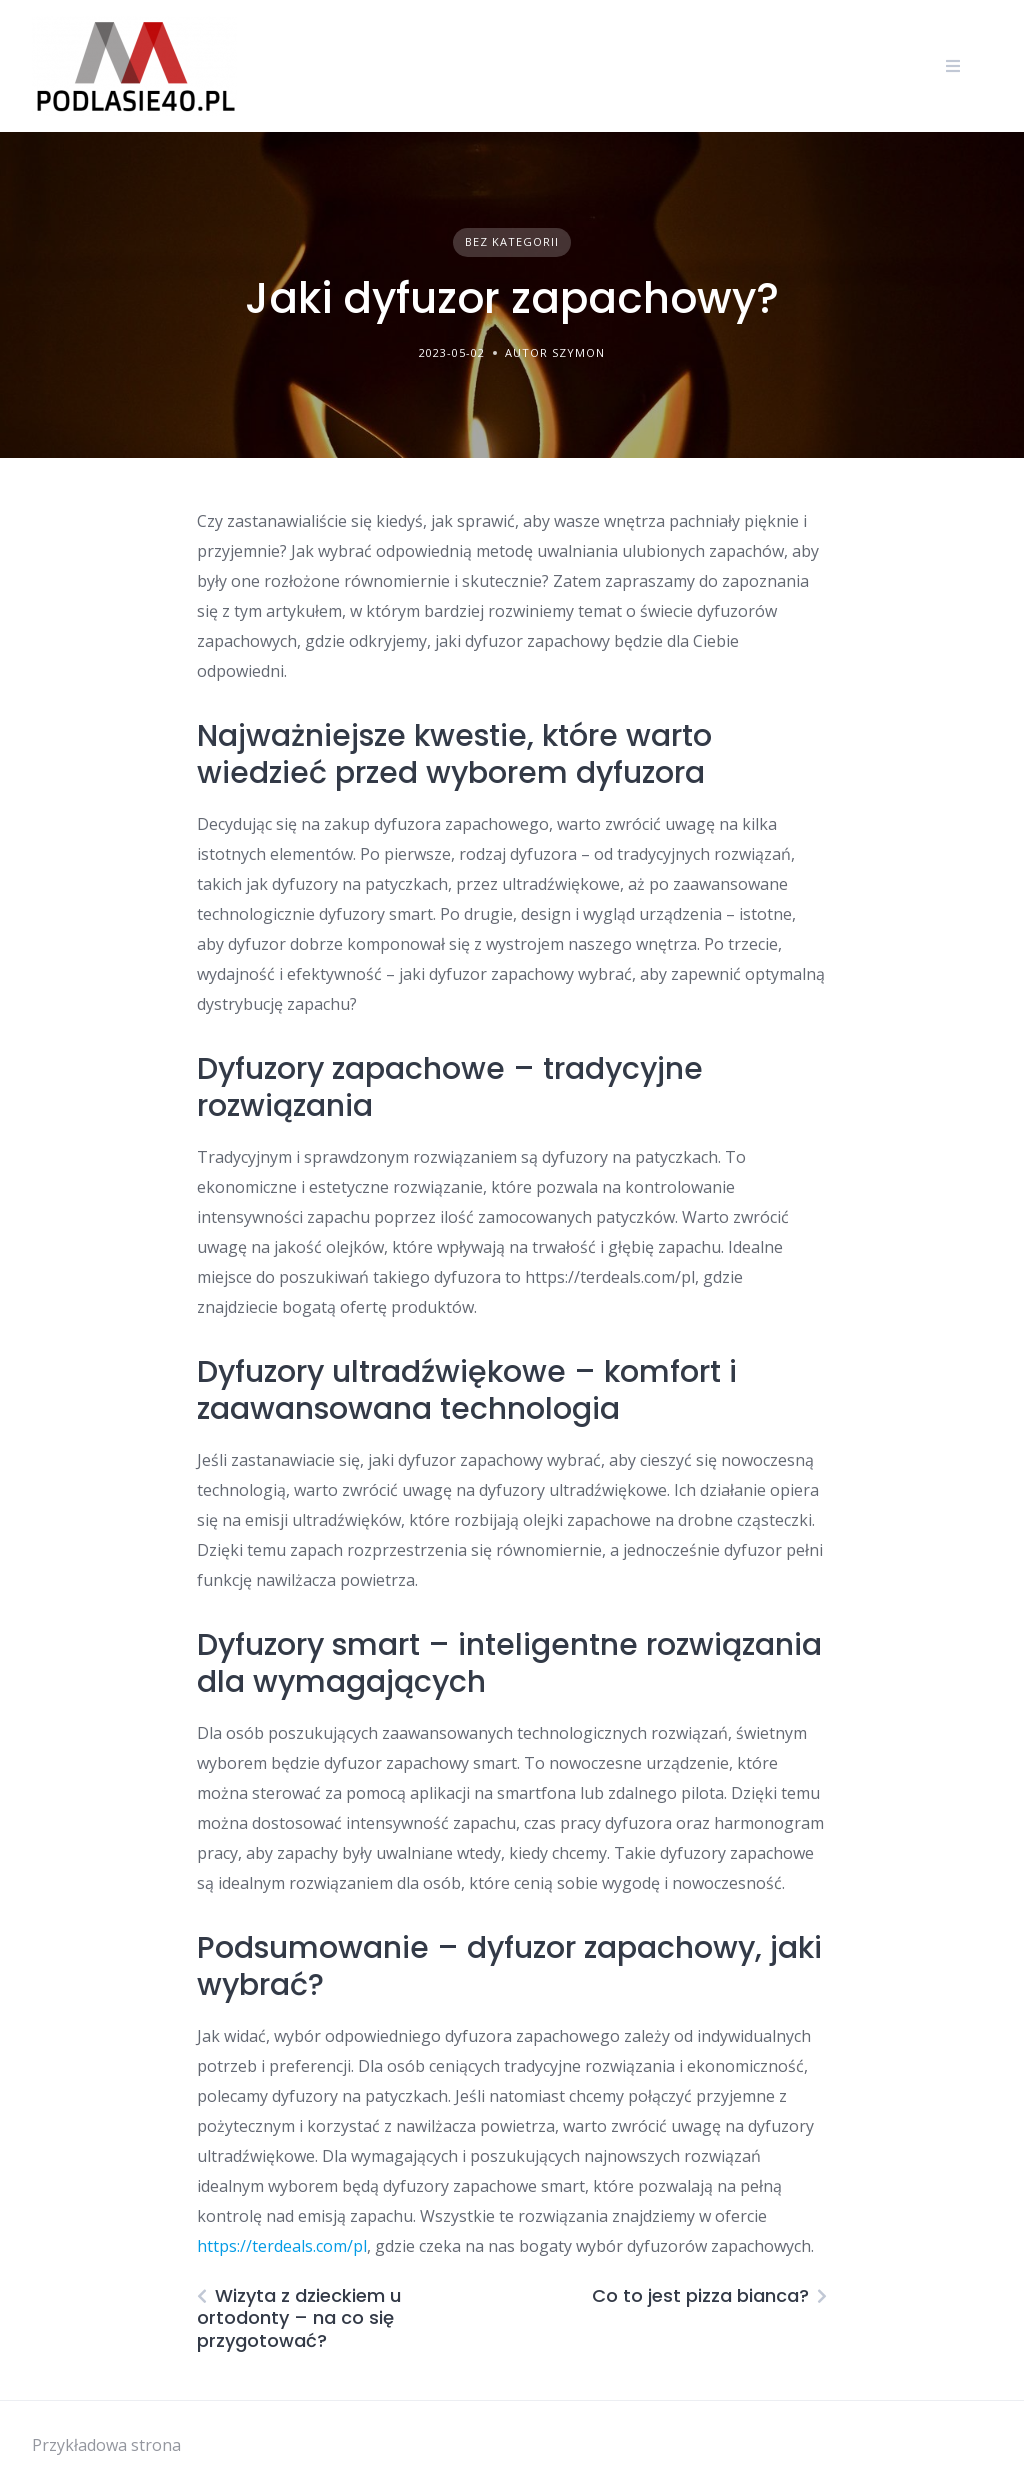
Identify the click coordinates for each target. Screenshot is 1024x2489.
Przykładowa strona (106, 2445)
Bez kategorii (512, 241)
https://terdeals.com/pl (282, 2246)
